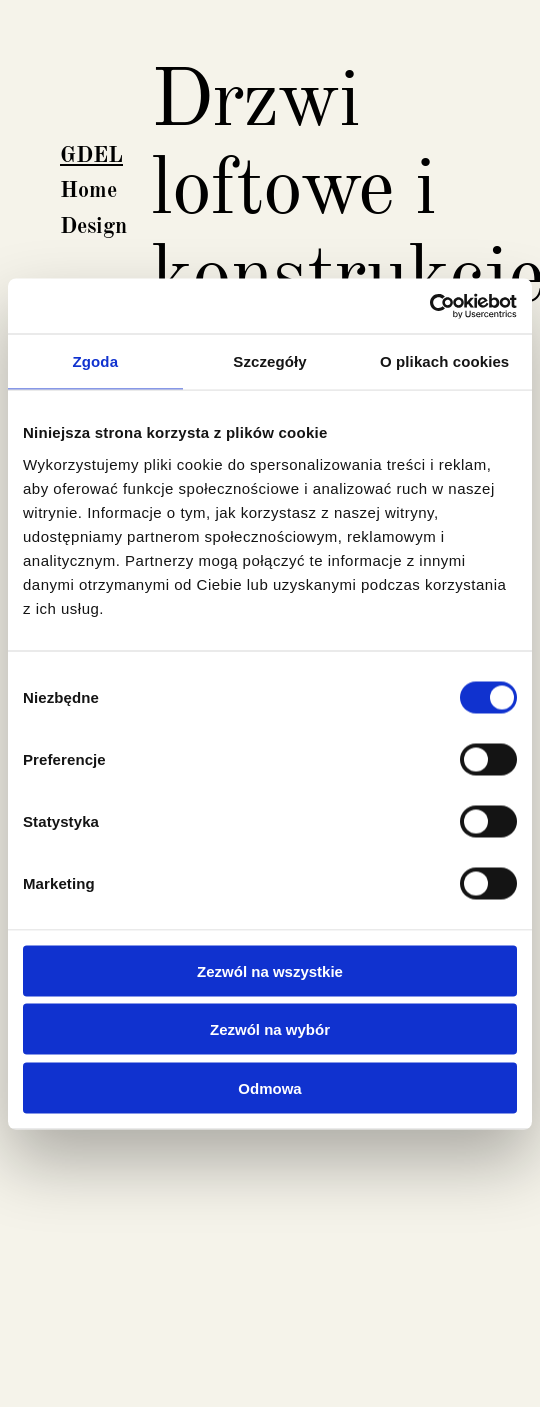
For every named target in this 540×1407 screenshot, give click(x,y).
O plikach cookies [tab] (444, 361)
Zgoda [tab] (96, 361)
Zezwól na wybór (270, 1029)
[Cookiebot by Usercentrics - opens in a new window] (429, 306)
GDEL (91, 156)
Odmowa (269, 1087)
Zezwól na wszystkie (270, 970)
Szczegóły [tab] (269, 361)
